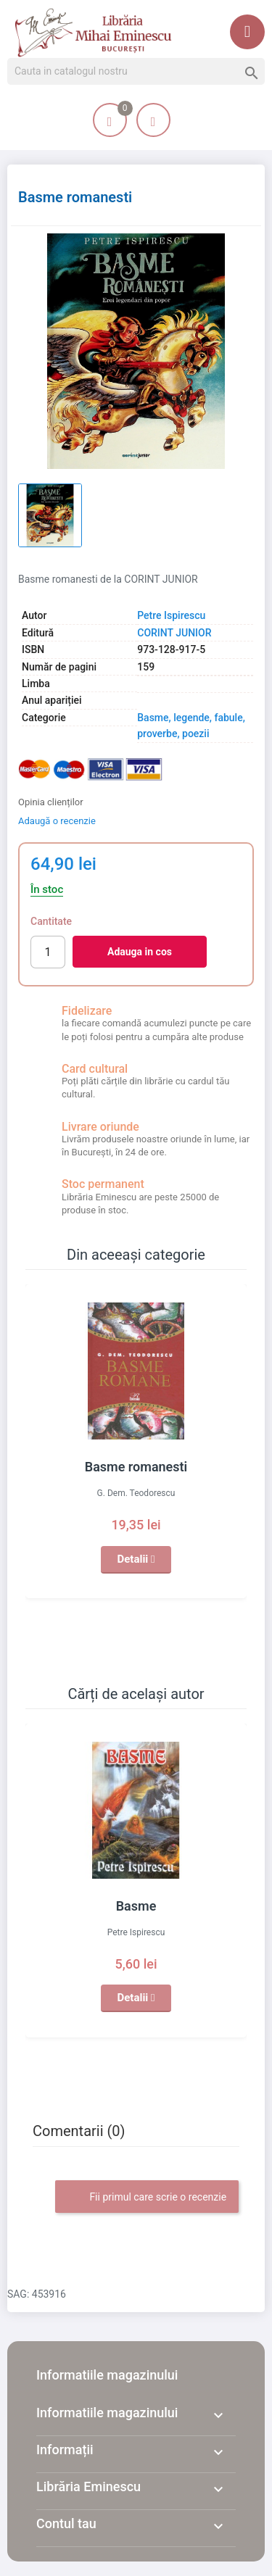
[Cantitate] (47, 952)
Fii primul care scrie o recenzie (146, 2197)
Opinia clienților (50, 802)
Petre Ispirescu (171, 615)
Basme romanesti (136, 1466)
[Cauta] (136, 72)
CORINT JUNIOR (174, 633)
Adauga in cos (139, 951)
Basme (136, 1906)
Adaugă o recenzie (57, 820)
